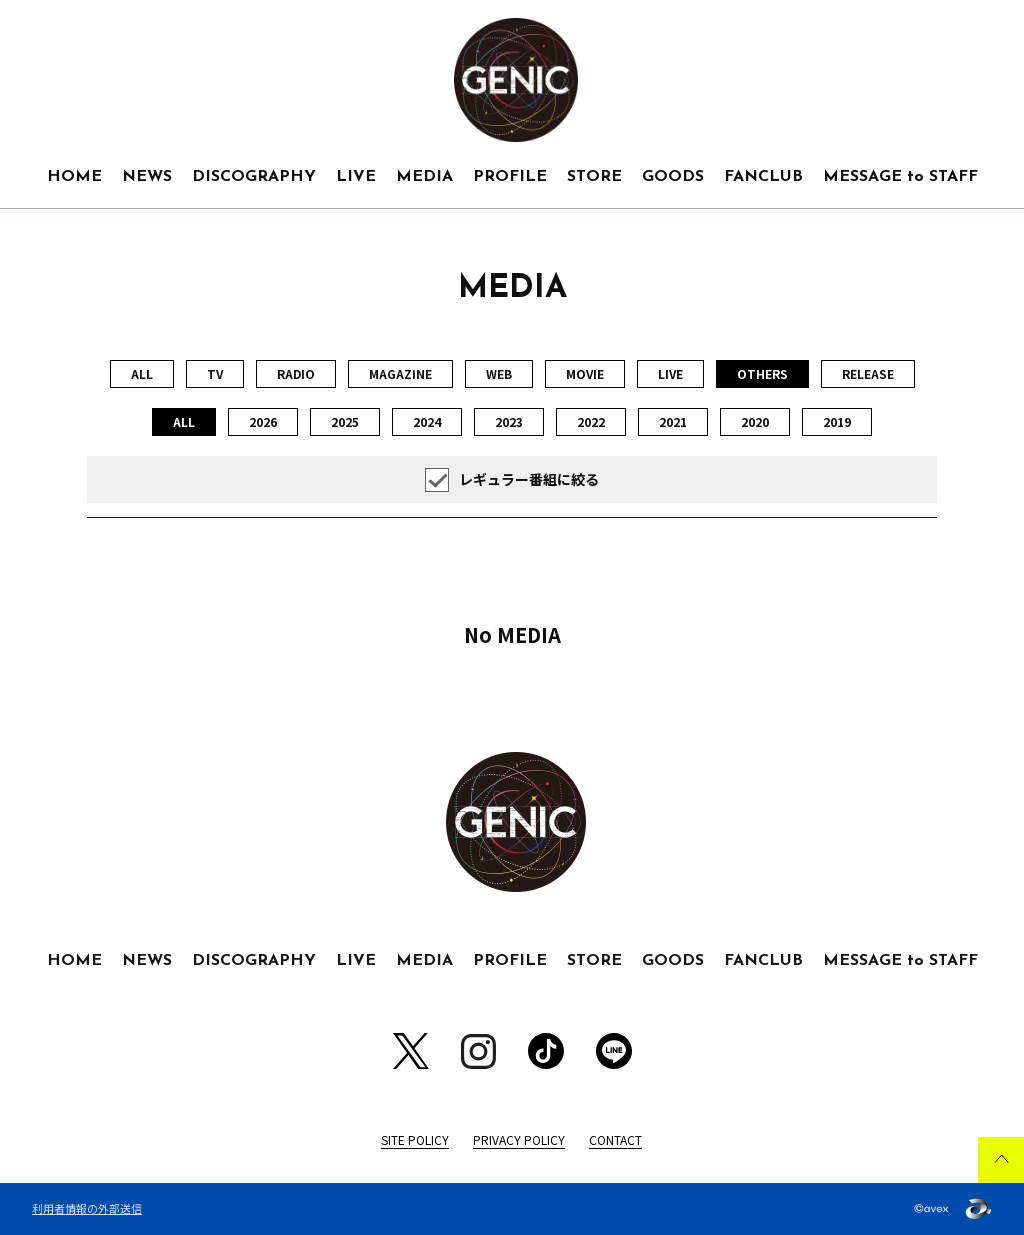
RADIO (296, 373)
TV (215, 373)
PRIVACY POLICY (519, 1139)
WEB (499, 373)
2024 (427, 421)
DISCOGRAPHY (254, 177)
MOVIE (585, 373)
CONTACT (615, 1139)
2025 (345, 421)
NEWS (147, 177)
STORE (594, 177)
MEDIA (424, 177)
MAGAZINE (400, 373)
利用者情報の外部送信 (87, 1208)
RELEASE (868, 373)
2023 (509, 421)
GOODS (673, 177)
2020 (755, 421)
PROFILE (510, 177)
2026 (263, 421)
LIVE (356, 177)
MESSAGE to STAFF (900, 177)
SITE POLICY (415, 1139)
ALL (142, 373)
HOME (74, 177)
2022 (591, 421)
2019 (837, 421)
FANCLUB (763, 177)
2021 (673, 421)
